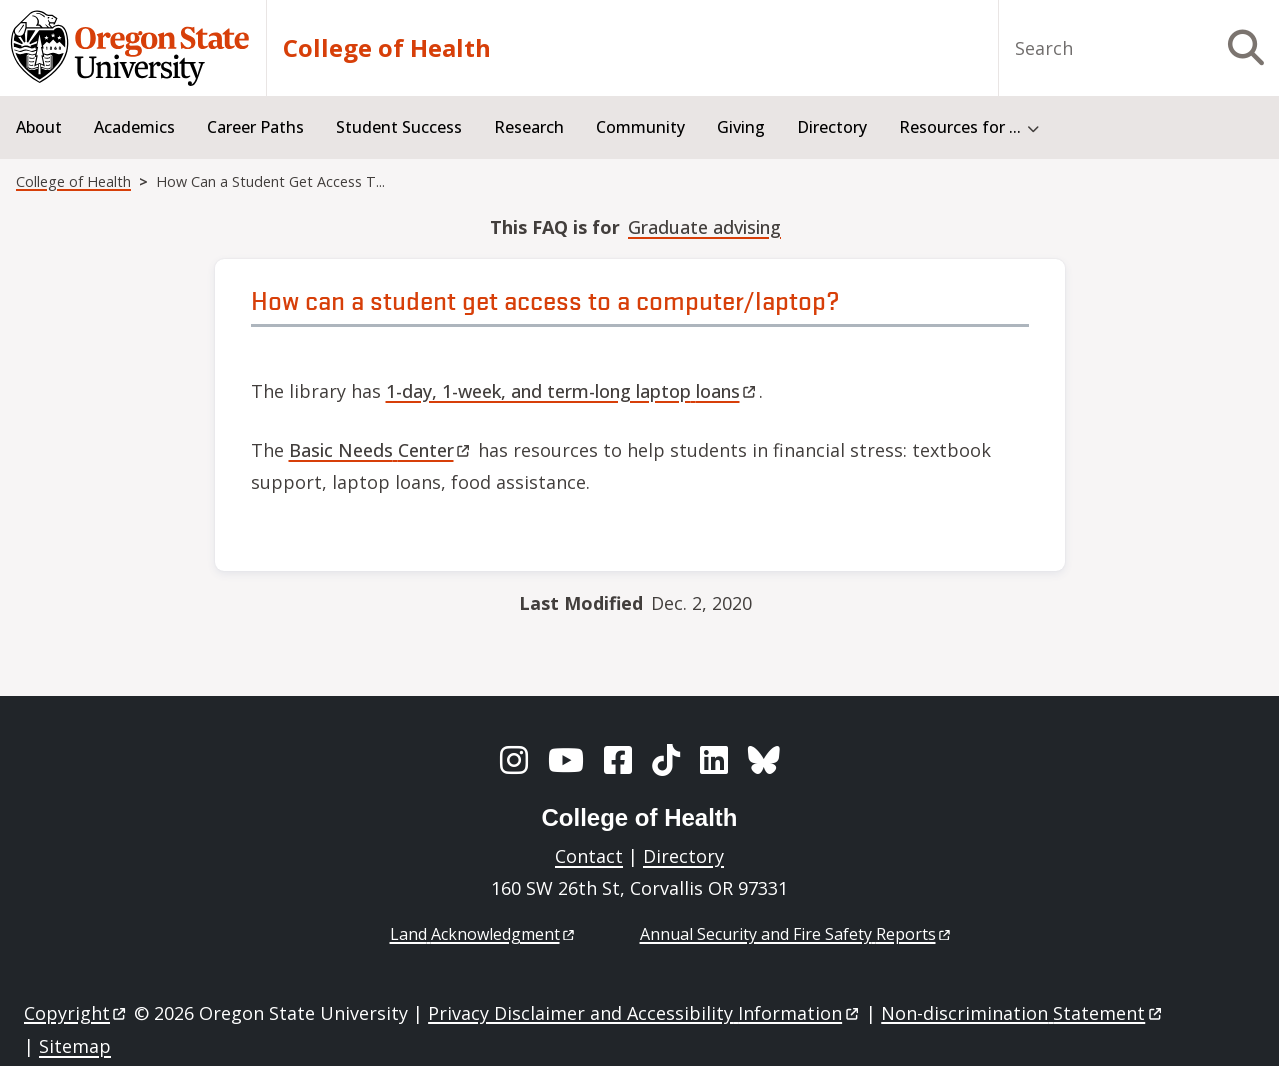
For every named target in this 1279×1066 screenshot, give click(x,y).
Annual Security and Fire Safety (796, 934)
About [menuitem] (39, 127)
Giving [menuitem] (741, 127)
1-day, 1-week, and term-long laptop (572, 391)
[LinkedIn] (714, 760)
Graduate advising (704, 227)
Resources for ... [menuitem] (960, 127)
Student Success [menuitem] (399, 127)
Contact (589, 856)
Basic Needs (381, 450)
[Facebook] (618, 760)
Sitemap (75, 1046)
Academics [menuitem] (134, 127)
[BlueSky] (764, 760)
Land (483, 934)
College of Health (387, 48)
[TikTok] (666, 760)
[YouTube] (566, 760)
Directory (683, 856)
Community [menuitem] (640, 127)
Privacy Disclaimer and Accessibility (644, 1013)
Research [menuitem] (529, 127)
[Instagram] (514, 760)
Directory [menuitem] (832, 127)
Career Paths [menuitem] (255, 127)
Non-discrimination (1022, 1013)
